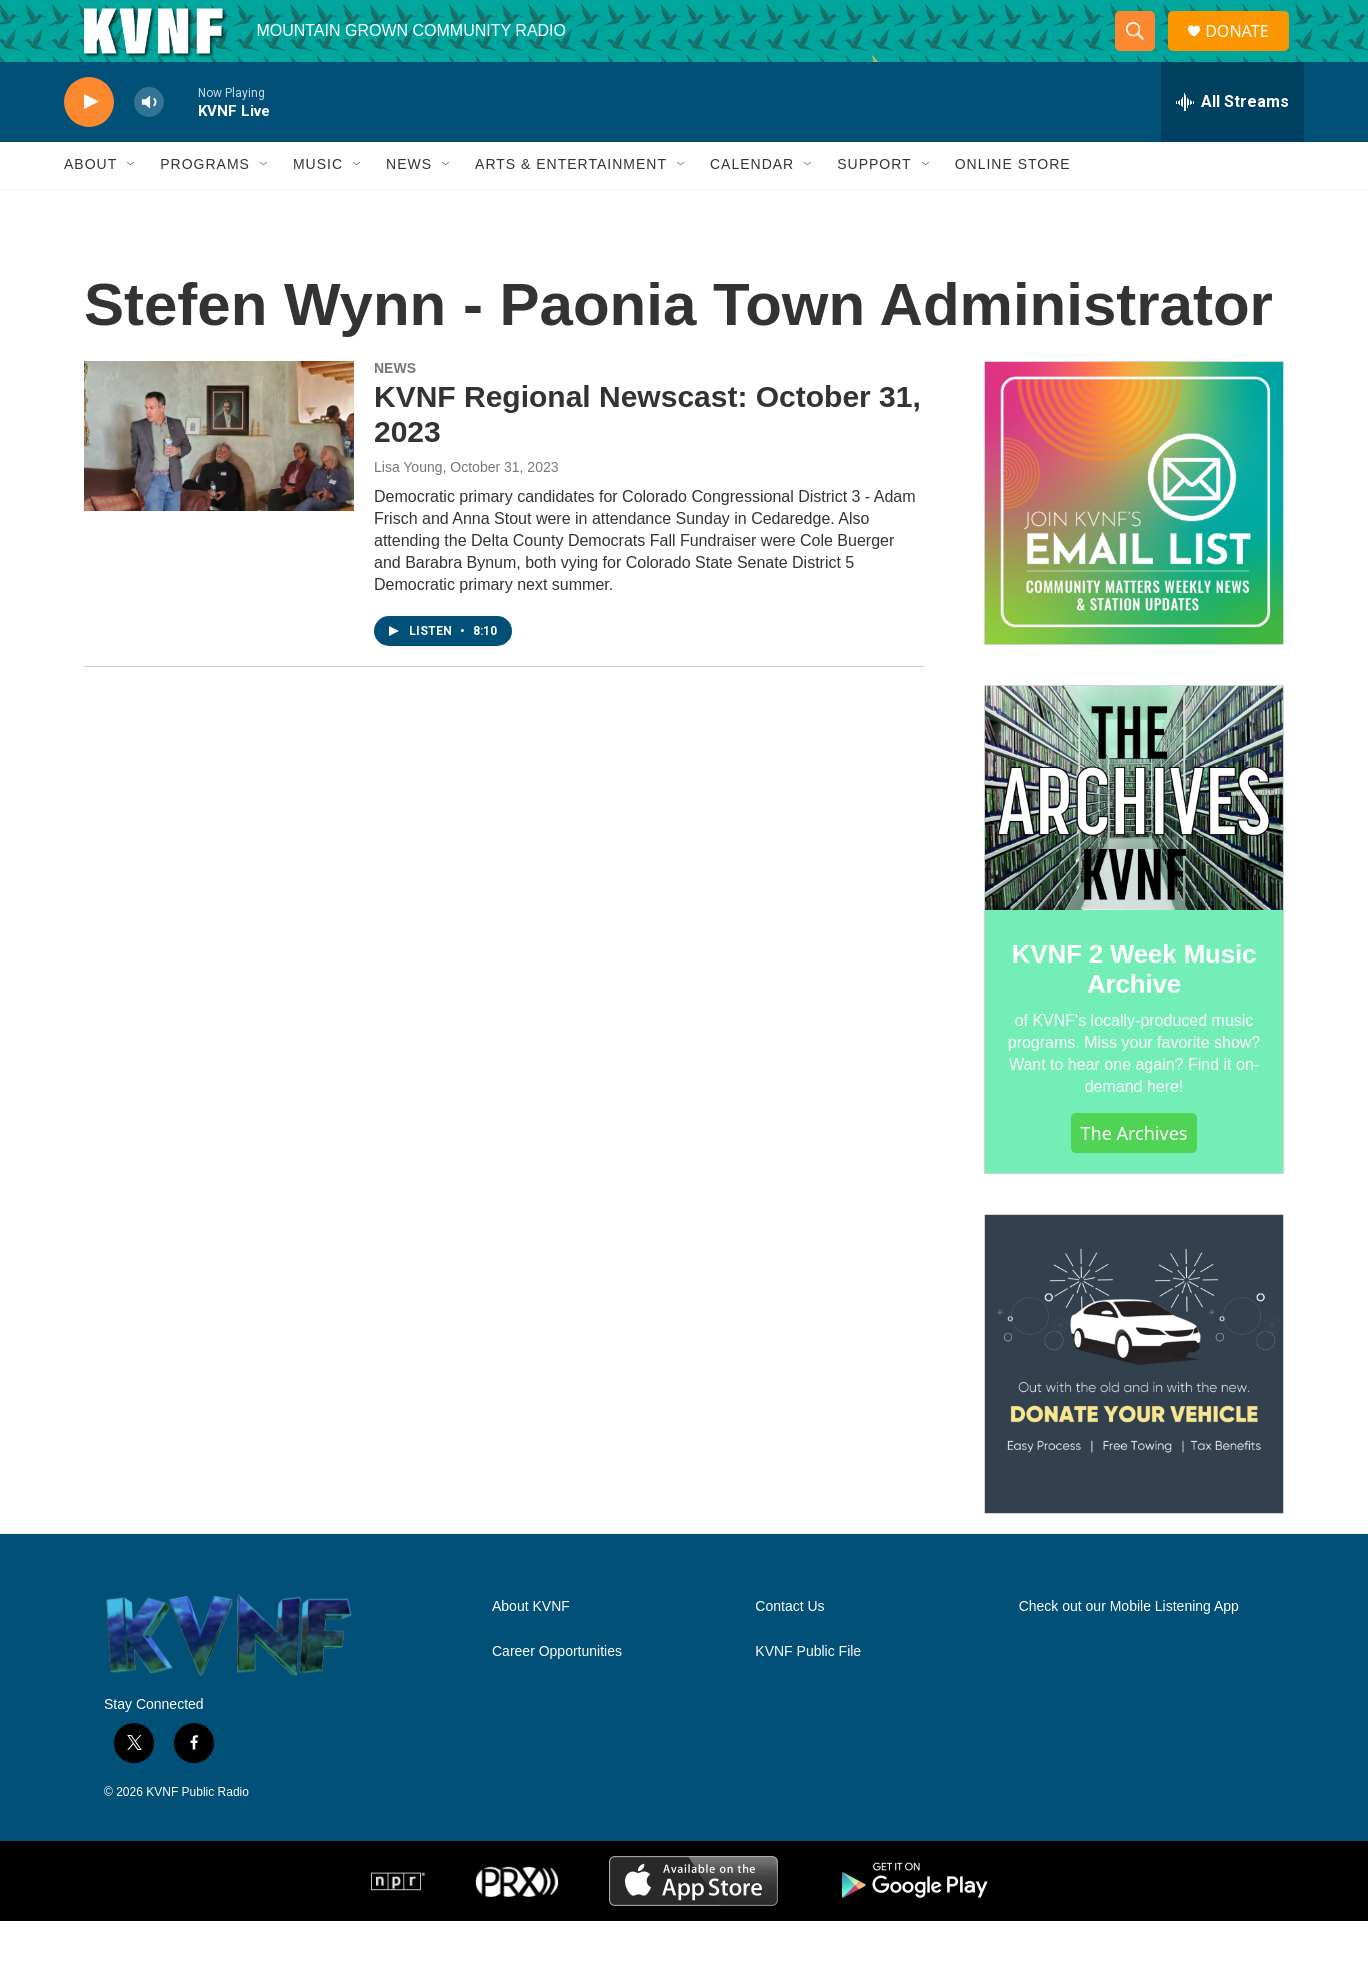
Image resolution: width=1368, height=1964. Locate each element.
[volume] (149, 145)
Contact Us (789, 1650)
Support (874, 208)
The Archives (1134, 1176)
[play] (89, 145)
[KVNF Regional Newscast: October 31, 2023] (219, 479)
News (409, 208)
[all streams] (1232, 145)
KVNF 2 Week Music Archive (1134, 1012)
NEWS (395, 411)
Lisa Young (408, 510)
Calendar (752, 208)
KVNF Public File (808, 1695)
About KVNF (531, 1650)
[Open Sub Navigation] (132, 208)
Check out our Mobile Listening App (1129, 1650)
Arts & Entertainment (571, 208)
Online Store (1013, 208)
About (90, 208)
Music (318, 208)
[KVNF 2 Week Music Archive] (1134, 842)
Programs (205, 208)
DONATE (1248, 52)
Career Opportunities (557, 1695)
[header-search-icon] (1143, 53)
